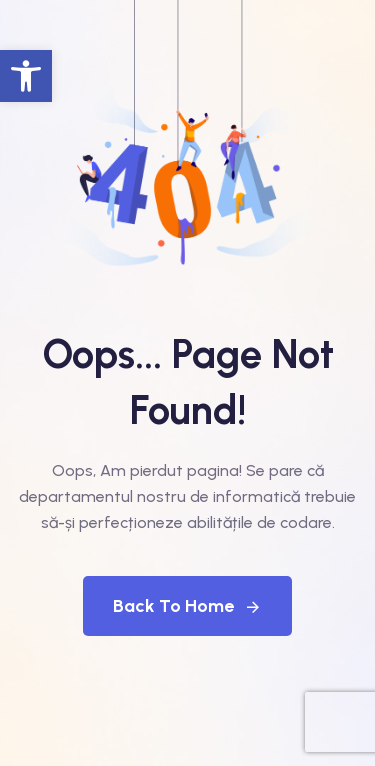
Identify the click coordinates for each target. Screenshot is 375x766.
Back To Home (187, 606)
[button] (26, 76)
